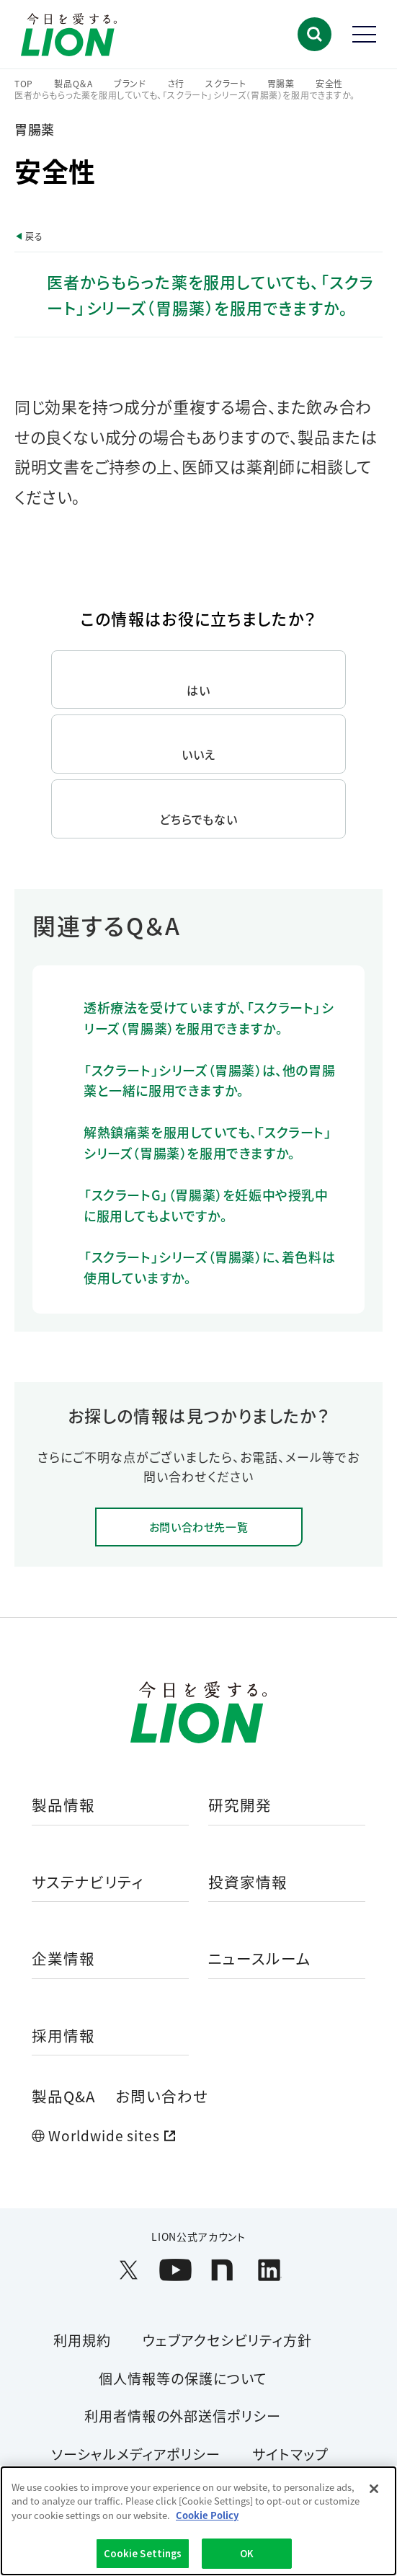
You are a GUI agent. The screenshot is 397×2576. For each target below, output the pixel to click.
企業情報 (63, 1959)
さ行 (175, 83)
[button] (314, 34)
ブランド (130, 83)
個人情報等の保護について (183, 2378)
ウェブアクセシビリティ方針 (227, 2340)
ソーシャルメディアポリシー (135, 2454)
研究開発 (240, 1805)
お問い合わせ (161, 2096)
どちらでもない (198, 819)
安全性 (329, 83)
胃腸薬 (281, 83)
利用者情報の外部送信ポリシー (182, 2416)
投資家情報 (247, 1883)
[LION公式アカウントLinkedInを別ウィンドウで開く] (269, 2270)
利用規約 (82, 2340)
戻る (34, 236)
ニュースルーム (259, 1959)
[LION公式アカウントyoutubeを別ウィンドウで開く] (175, 2270)
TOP (23, 83)
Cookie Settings (143, 2553)
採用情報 (63, 2036)
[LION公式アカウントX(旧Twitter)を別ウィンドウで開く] (128, 2270)
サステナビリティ (87, 1883)
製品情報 (63, 1805)
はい (198, 690)
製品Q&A (63, 2096)
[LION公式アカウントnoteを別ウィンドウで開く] (222, 2270)
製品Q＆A (73, 83)
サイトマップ (290, 2454)
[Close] (374, 2489)
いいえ (198, 754)
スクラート (225, 83)
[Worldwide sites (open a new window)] (198, 2136)
